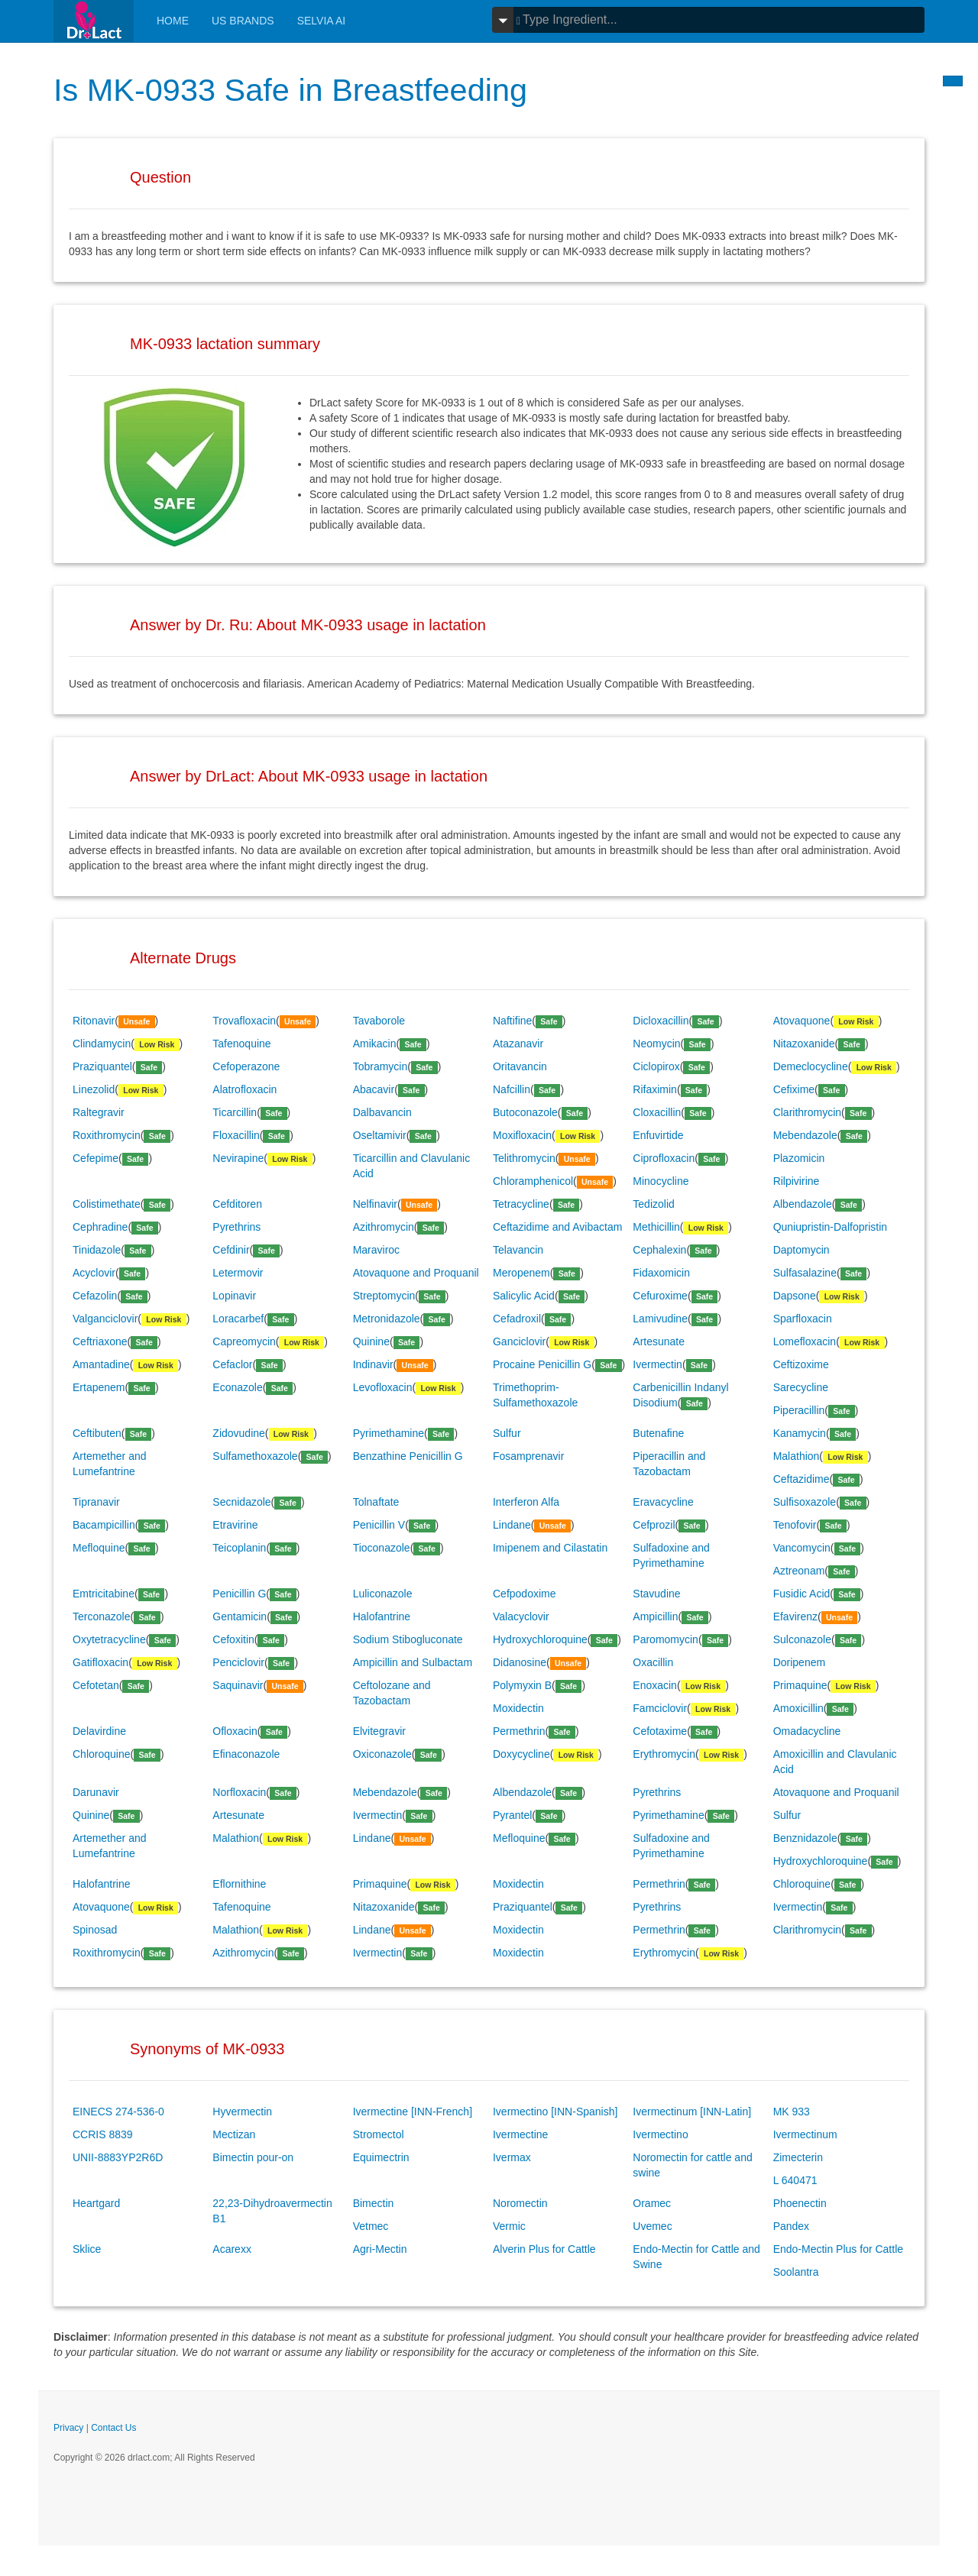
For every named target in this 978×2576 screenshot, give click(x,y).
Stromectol (378, 2134)
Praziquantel (102, 1066)
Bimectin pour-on (252, 2157)
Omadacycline (807, 1731)
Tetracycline (521, 1204)
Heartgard (96, 2203)
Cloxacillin (657, 1112)
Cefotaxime (660, 1731)
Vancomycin (802, 1548)
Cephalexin (659, 1250)
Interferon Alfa (526, 1502)
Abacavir (373, 1089)
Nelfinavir (375, 1204)
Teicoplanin (239, 1548)
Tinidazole (97, 1250)
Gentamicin (239, 1616)
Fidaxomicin (661, 1273)
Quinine (371, 1341)
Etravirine (234, 1525)
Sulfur (507, 1433)
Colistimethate (107, 1204)
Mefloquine (99, 1548)
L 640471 (795, 2180)
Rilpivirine (796, 1181)
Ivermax (512, 2157)
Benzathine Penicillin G (408, 1456)
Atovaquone (802, 1021)
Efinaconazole (246, 1754)
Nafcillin (511, 1089)
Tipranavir (96, 1502)
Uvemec (652, 2226)
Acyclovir (94, 1273)
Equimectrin (381, 2157)
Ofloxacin (234, 1731)
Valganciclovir (105, 1318)
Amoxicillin (798, 1708)
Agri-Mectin (380, 2249)
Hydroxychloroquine (540, 1639)
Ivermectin (657, 1364)
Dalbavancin (382, 1112)
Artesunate (659, 1341)
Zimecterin (798, 2157)
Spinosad (95, 1930)
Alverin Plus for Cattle (544, 2249)
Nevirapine (238, 1158)
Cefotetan (96, 1685)
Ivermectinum (805, 2134)
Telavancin (518, 1250)
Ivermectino (660, 2134)
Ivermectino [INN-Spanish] (555, 2111)
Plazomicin (799, 1158)
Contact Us (113, 2427)
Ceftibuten (97, 1433)
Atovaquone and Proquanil (416, 1273)
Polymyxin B (522, 1685)
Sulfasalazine (805, 1273)
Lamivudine (660, 1318)
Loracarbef (238, 1318)
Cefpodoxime (524, 1593)
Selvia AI (321, 21)
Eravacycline (663, 1502)
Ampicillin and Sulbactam (412, 1662)
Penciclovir (238, 1662)
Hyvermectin (242, 2111)
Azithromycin (383, 1227)
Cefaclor (232, 1364)
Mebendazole (805, 1135)
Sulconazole (802, 1639)
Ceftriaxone (100, 1341)
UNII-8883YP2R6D (118, 2157)
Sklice (87, 2249)
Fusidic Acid (802, 1593)
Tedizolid (653, 1204)
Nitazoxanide (804, 1043)
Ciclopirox (656, 1066)
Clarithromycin (807, 1112)
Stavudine (656, 1593)
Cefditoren (237, 1204)
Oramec (652, 2203)
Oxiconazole (382, 1754)
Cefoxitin (233, 1639)
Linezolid (94, 1089)
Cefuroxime (660, 1296)
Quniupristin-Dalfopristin (830, 1227)
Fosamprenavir (528, 1456)
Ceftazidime (801, 1479)
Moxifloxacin (522, 1135)
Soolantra (796, 2272)
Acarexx (231, 2249)
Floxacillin (235, 1135)
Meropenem (521, 1273)
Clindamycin (102, 1043)
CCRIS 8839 (103, 2134)
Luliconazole (383, 1593)
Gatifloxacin (100, 1662)
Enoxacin (655, 1685)
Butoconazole (525, 1112)
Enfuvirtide (658, 1135)
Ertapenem (99, 1387)
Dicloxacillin (660, 1021)
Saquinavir (237, 1685)
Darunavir (96, 1792)
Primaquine (800, 1685)
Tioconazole (381, 1548)
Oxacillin (653, 1662)
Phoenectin (800, 2203)
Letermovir (237, 1273)
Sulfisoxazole (805, 1502)
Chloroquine (102, 1754)
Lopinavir (234, 1296)
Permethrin (519, 1731)
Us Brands (243, 21)
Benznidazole (805, 1838)
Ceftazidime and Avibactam (557, 1227)
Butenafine (658, 1433)
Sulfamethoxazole (254, 1456)
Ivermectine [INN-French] (412, 2111)
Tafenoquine (241, 1043)
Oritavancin (520, 1066)
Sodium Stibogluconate (408, 1639)
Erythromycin (664, 1754)
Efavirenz (795, 1616)
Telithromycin (524, 1158)
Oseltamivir (379, 1135)
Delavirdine (99, 1731)
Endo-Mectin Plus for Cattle (838, 2249)
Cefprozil (654, 1525)
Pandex (791, 2226)
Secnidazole (241, 1502)
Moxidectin (518, 1708)
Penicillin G (239, 1593)
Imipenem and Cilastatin (550, 1548)
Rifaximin (655, 1089)
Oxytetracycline (109, 1639)
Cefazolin (95, 1296)
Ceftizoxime (801, 1364)
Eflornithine (239, 1884)
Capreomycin (243, 1341)
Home (173, 21)
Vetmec (371, 2226)
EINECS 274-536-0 (118, 2111)
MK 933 (791, 2111)
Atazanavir (518, 1043)
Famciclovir (660, 1708)
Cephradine (100, 1227)
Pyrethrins (236, 1227)
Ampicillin (655, 1616)
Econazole (237, 1387)
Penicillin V (379, 1525)
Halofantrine (382, 1616)
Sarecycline (800, 1387)
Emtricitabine (103, 1593)
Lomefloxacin (805, 1341)
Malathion (796, 1456)
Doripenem (799, 1662)
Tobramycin (380, 1066)
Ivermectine (520, 2134)
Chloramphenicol (533, 1181)
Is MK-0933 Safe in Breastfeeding (293, 90)
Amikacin (375, 1043)
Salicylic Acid (524, 1296)
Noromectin (520, 2203)
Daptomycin (801, 1250)
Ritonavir (94, 1021)
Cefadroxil (517, 1318)
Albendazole (802, 1204)
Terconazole (102, 1616)
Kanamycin (799, 1433)
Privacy (68, 2427)
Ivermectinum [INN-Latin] (692, 2111)
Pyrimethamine (388, 1433)
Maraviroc (376, 1250)
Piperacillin (799, 1410)
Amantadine (101, 1364)
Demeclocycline (810, 1066)
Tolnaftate (376, 1502)
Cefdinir (230, 1250)
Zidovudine (238, 1433)
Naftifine (512, 1021)
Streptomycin (384, 1296)
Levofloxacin (383, 1387)
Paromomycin (665, 1639)
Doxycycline (521, 1754)
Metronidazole (386, 1318)
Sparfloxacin (802, 1318)
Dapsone (794, 1296)
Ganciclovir (519, 1341)
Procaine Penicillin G (542, 1364)
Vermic (509, 2226)
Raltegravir (99, 1112)
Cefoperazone (246, 1066)
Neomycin (656, 1043)
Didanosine (519, 1662)
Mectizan (233, 2134)
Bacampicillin (104, 1525)
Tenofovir (795, 1525)
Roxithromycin (107, 1135)
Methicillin (656, 1227)
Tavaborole (379, 1021)
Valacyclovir (521, 1616)
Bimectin (373, 2203)
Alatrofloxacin (244, 1089)
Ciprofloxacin (664, 1158)
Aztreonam (799, 1571)
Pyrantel (512, 1815)
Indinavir (373, 1364)
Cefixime (793, 1089)
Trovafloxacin (244, 1021)
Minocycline (660, 1181)
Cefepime (95, 1158)
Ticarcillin (234, 1112)
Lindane (512, 1525)
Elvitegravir (379, 1731)
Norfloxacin (239, 1792)
